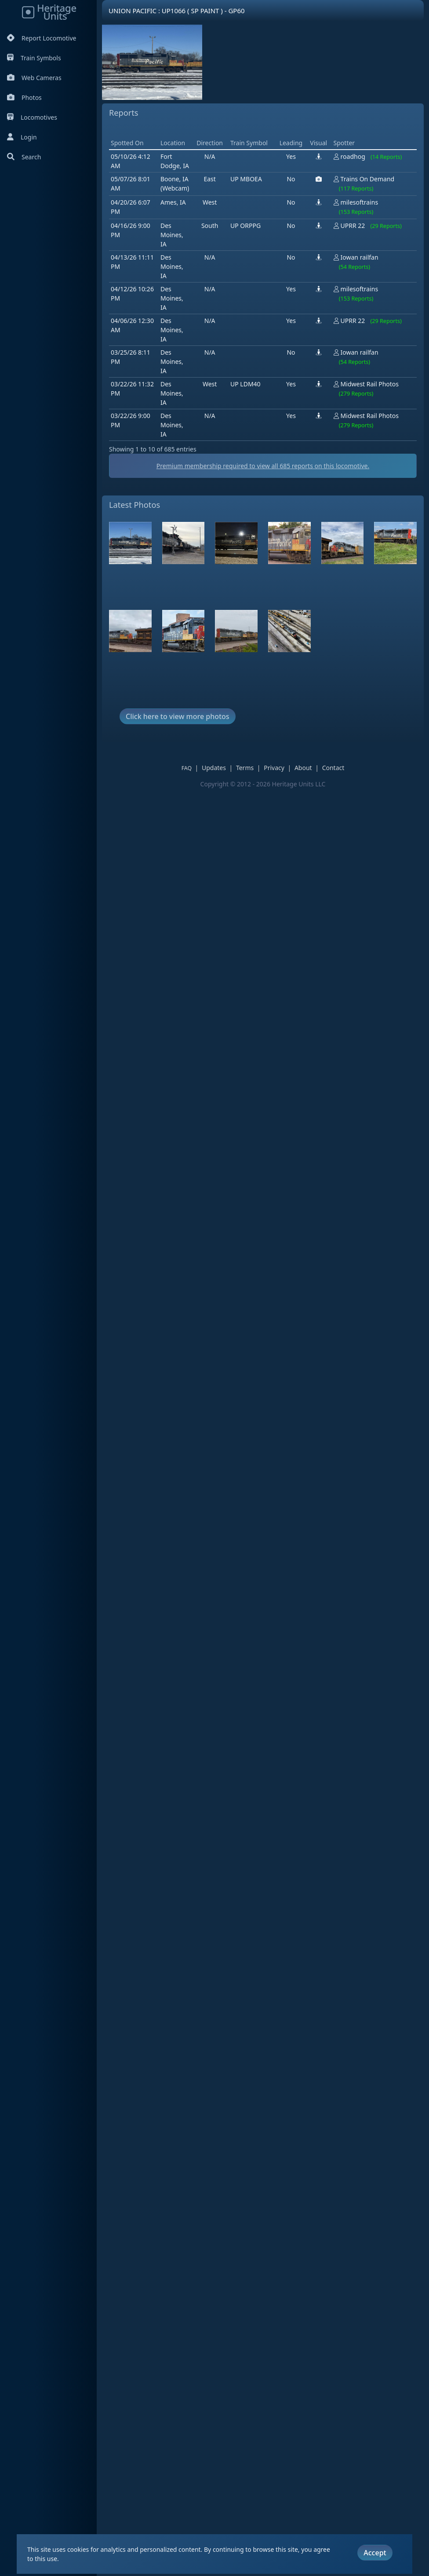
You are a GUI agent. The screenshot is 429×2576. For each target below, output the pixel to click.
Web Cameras (34, 77)
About (303, 767)
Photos (24, 97)
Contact (333, 767)
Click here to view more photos (177, 716)
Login (22, 137)
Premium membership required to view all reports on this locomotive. (262, 466)
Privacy (274, 767)
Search (24, 157)
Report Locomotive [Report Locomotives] (41, 38)
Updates (214, 767)
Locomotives (32, 117)
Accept (375, 2542)
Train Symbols (34, 58)
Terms (245, 767)
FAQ (187, 768)
